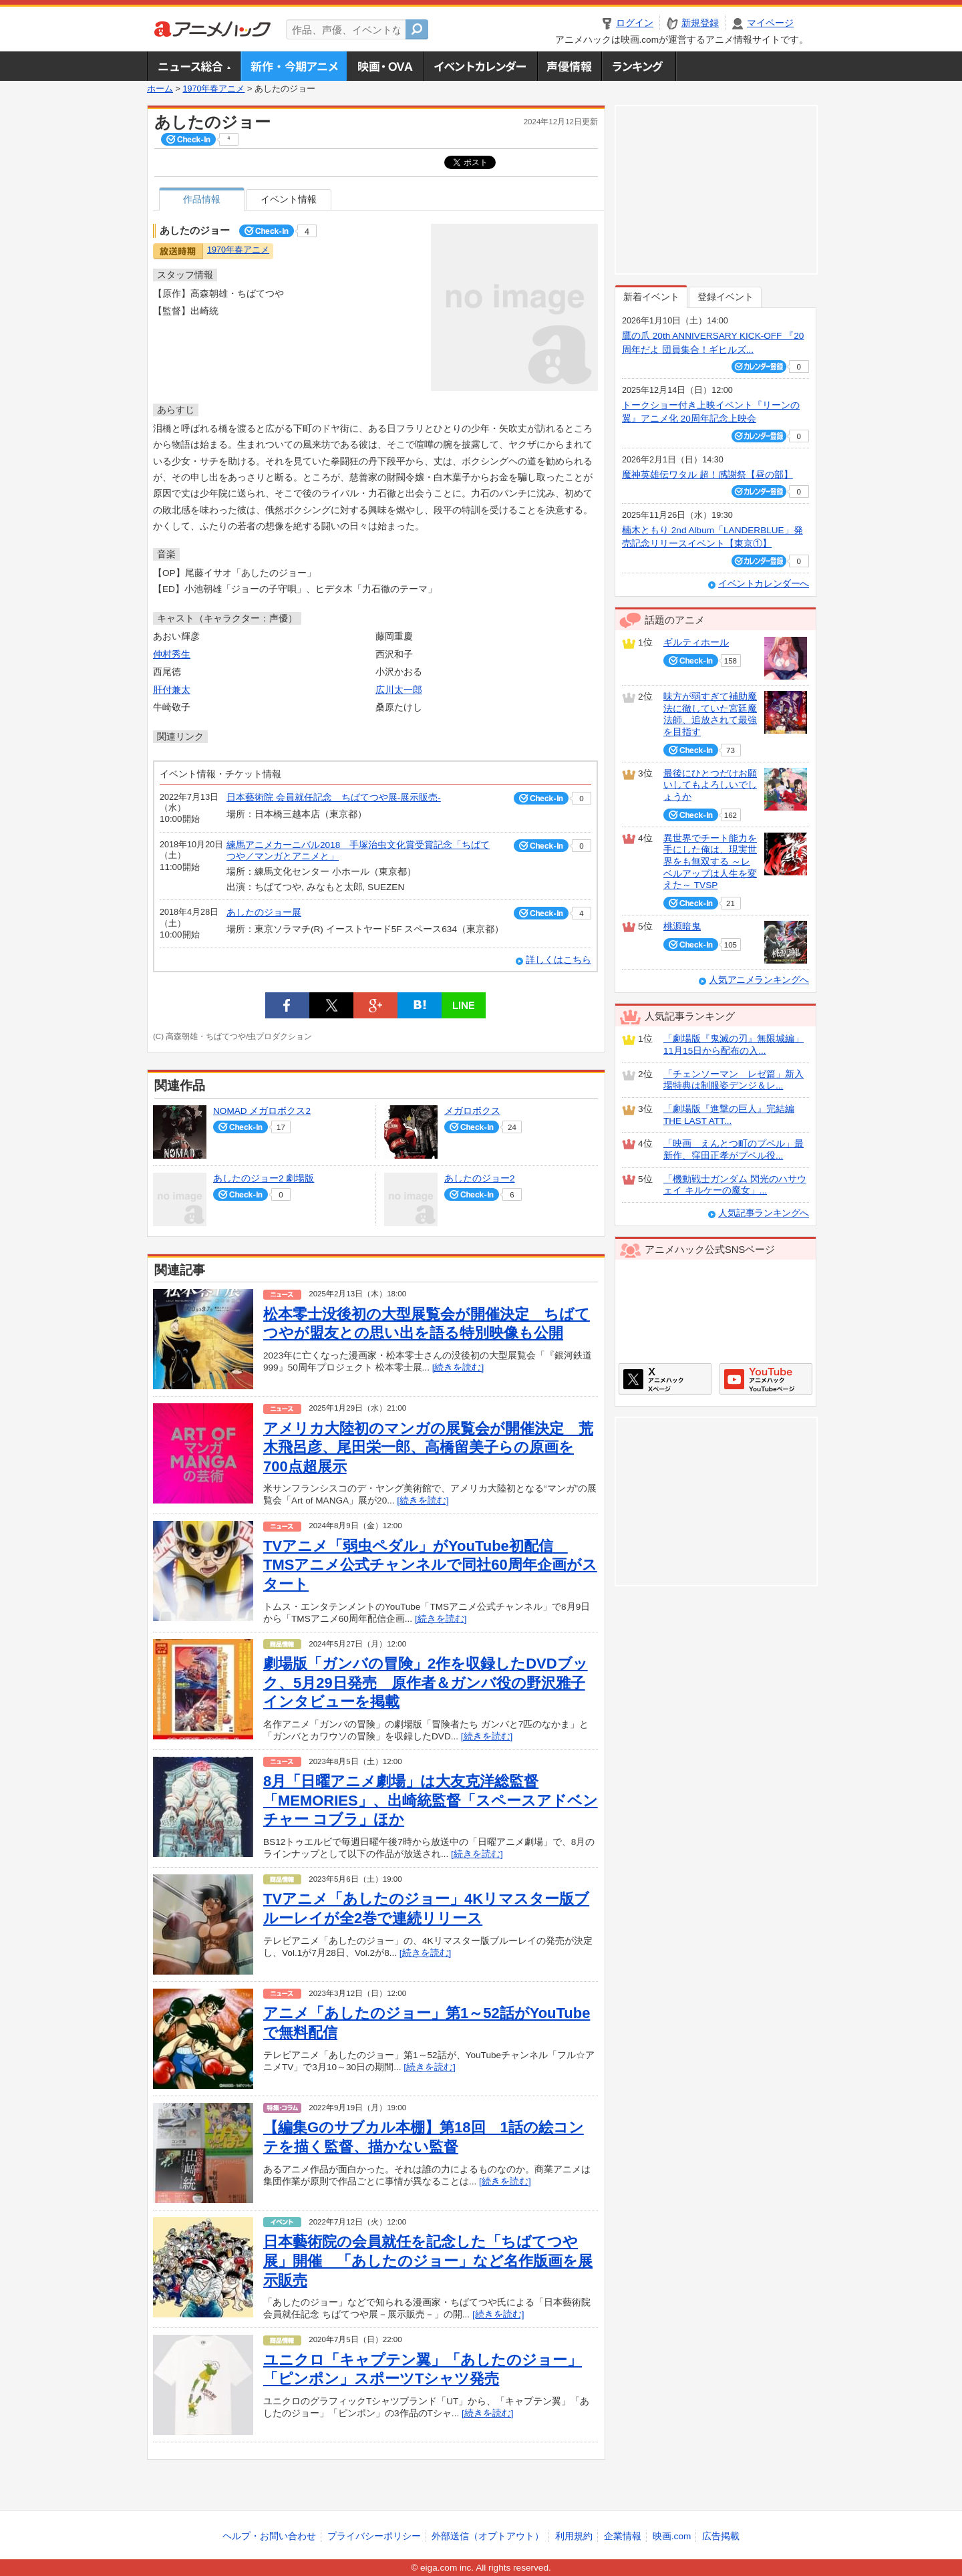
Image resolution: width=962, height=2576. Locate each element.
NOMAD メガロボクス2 (262, 1111)
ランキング (639, 66)
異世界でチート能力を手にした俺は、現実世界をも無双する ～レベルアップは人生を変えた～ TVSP (710, 862)
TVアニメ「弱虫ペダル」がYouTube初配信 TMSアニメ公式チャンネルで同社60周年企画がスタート (430, 1565)
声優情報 (569, 66)
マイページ (770, 23)
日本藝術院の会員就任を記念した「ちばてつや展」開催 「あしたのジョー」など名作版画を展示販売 (428, 2260)
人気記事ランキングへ (763, 1213)
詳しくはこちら (558, 960)
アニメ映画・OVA (385, 66)
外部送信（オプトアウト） (488, 2536)
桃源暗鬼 (682, 926)
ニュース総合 (193, 66)
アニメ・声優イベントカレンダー (480, 66)
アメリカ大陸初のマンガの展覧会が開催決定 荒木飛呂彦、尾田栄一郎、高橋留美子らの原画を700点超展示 (428, 1447)
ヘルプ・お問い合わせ (269, 2536)
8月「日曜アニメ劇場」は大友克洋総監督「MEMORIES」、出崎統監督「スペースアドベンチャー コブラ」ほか (430, 1800)
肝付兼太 (171, 690)
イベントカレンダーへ (763, 584)
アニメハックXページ (665, 1379)
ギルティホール (696, 642)
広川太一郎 (398, 690)
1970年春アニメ (213, 89)
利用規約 (574, 2536)
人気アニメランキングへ (759, 980)
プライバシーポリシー (374, 2536)
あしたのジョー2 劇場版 (263, 1178)
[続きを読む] (458, 1368)
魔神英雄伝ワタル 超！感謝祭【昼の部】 (707, 475)
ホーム (160, 89)
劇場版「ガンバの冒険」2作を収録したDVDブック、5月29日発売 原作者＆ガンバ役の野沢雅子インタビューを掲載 (425, 1682)
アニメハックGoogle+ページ (765, 1379)
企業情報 (622, 2536)
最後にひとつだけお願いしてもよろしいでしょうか (710, 785)
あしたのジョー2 (479, 1178)
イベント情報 (289, 199)
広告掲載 (721, 2536)
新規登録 (700, 23)
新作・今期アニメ (293, 66)
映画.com (672, 2536)
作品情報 (201, 199)
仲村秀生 (171, 655)
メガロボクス (472, 1111)
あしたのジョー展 (263, 912)
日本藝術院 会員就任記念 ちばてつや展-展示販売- (333, 798)
